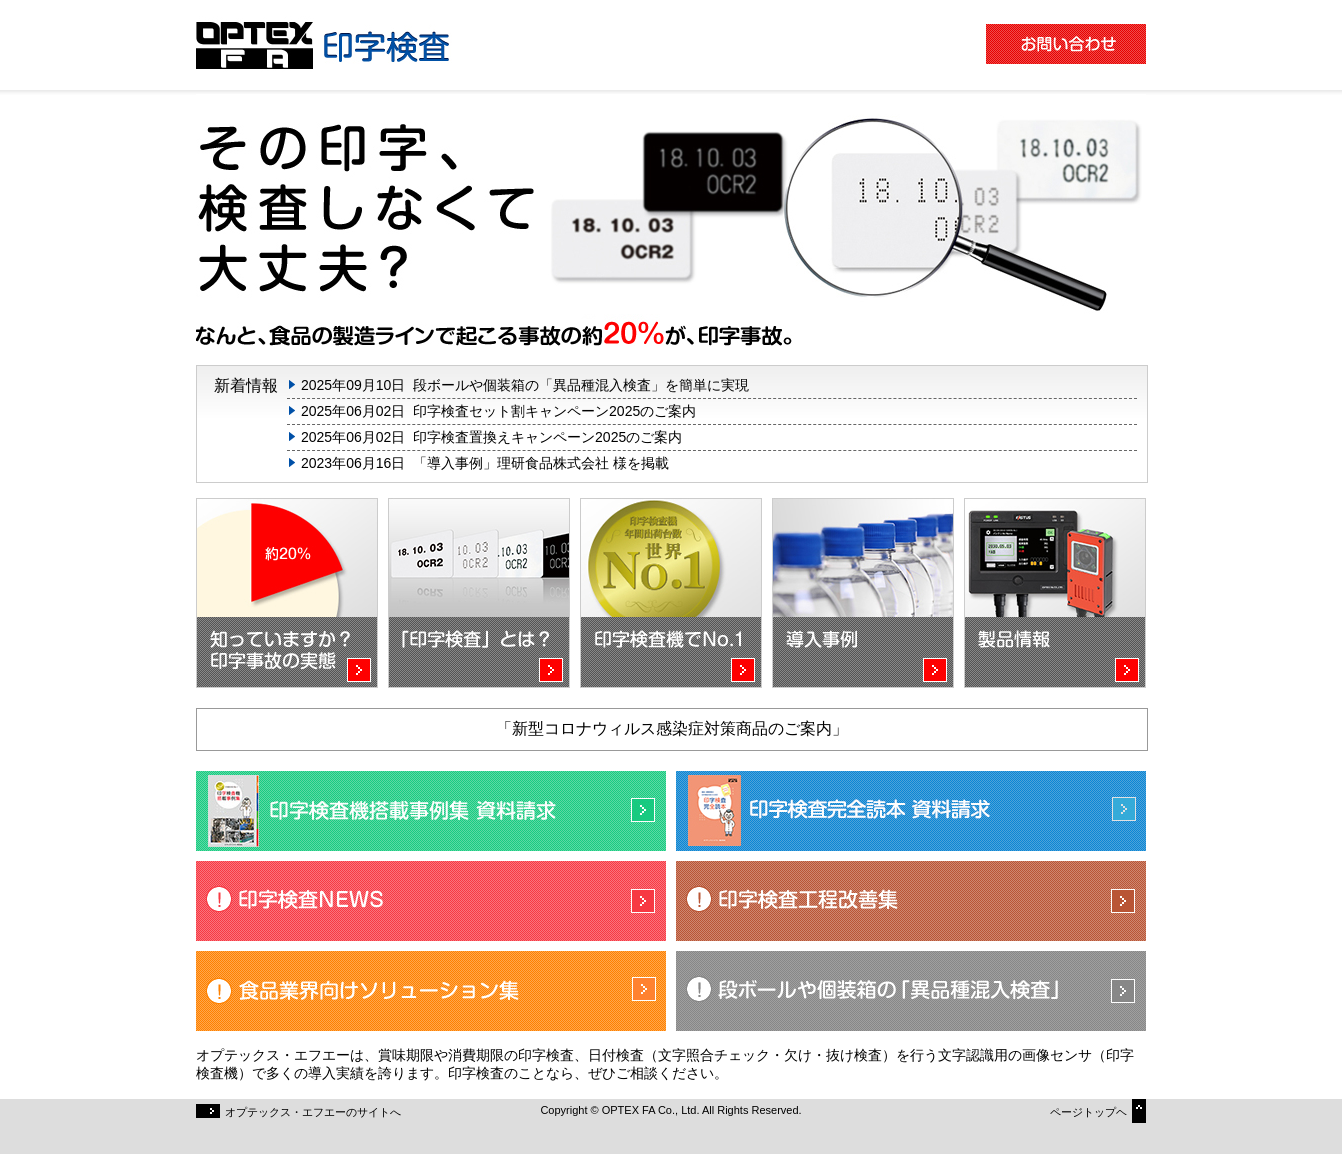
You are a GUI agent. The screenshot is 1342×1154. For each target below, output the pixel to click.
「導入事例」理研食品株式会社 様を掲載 (541, 463)
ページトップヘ (1098, 1108)
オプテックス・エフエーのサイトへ (298, 1111)
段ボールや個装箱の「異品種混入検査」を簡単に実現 (581, 385)
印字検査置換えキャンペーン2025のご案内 (547, 437)
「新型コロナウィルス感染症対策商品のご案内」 (672, 728)
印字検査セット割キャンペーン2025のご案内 (554, 411)
